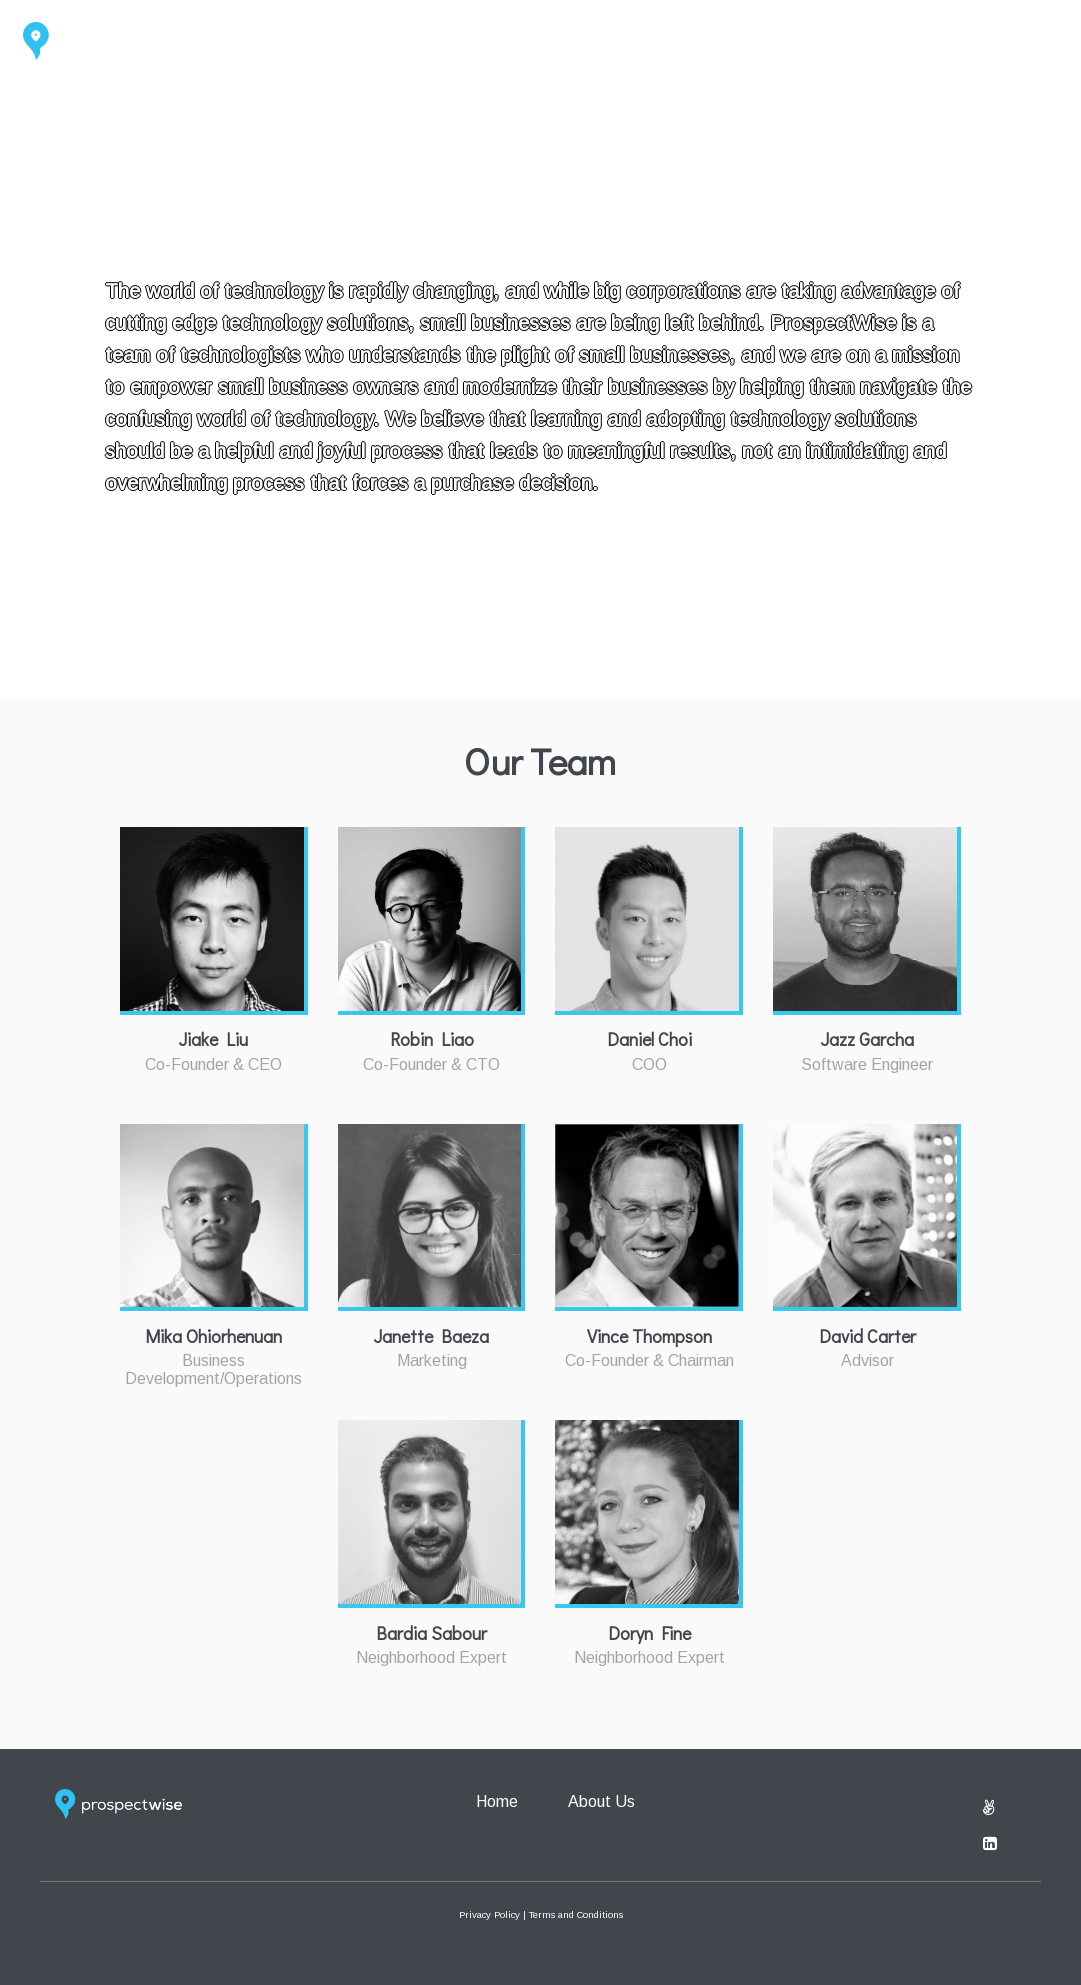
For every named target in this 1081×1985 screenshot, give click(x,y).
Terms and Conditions (576, 1914)
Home (935, 39)
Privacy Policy (489, 1914)
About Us (1029, 39)
